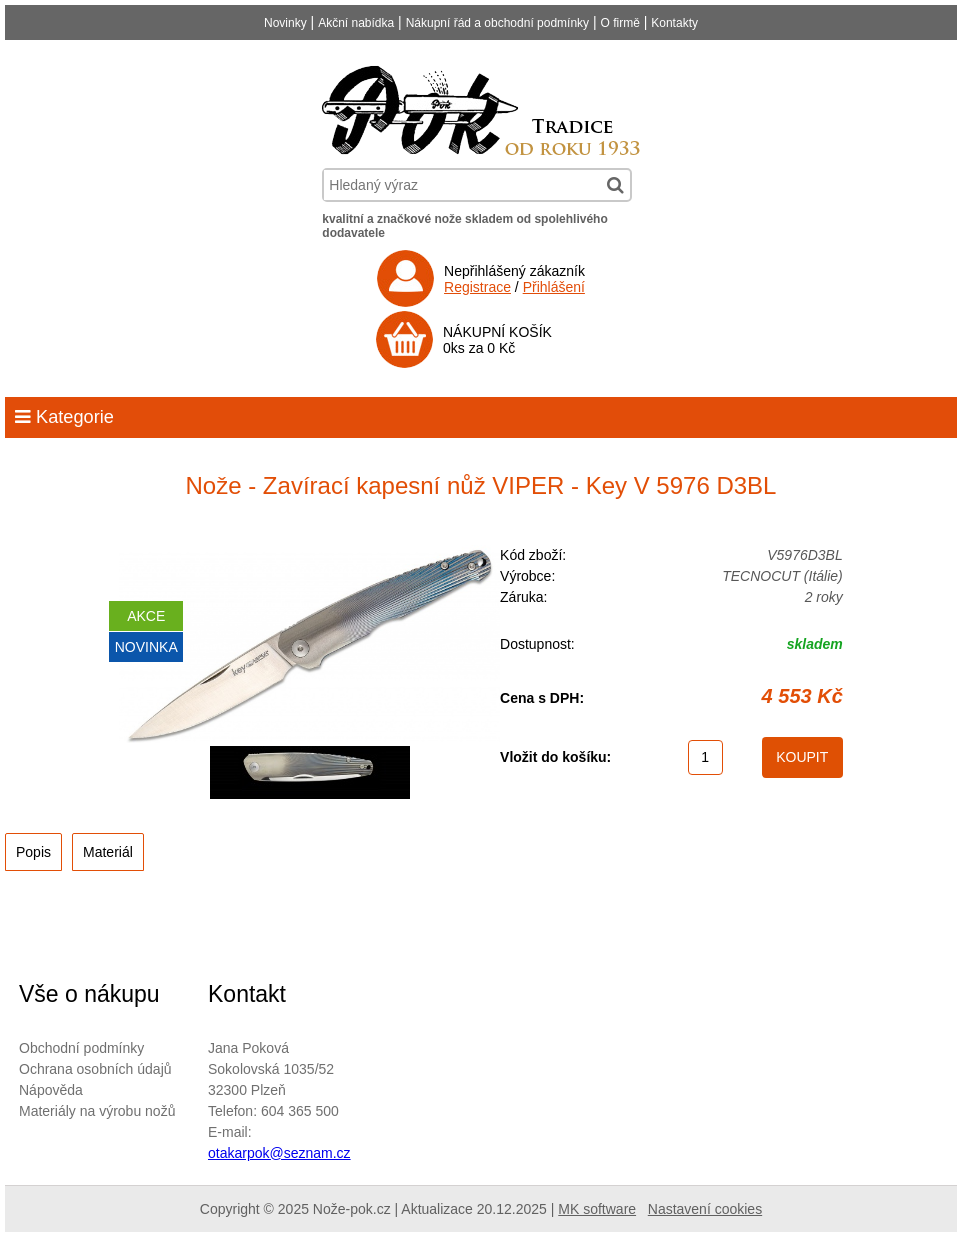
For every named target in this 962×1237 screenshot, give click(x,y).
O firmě (620, 23)
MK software (597, 1209)
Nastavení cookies (705, 1209)
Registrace (477, 287)
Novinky (285, 23)
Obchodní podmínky (81, 1048)
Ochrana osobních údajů (95, 1069)
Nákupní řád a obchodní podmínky (497, 23)
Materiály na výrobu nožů (97, 1111)
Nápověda (51, 1090)
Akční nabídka (356, 23)
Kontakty (674, 23)
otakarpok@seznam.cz (279, 1153)
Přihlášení (554, 287)
